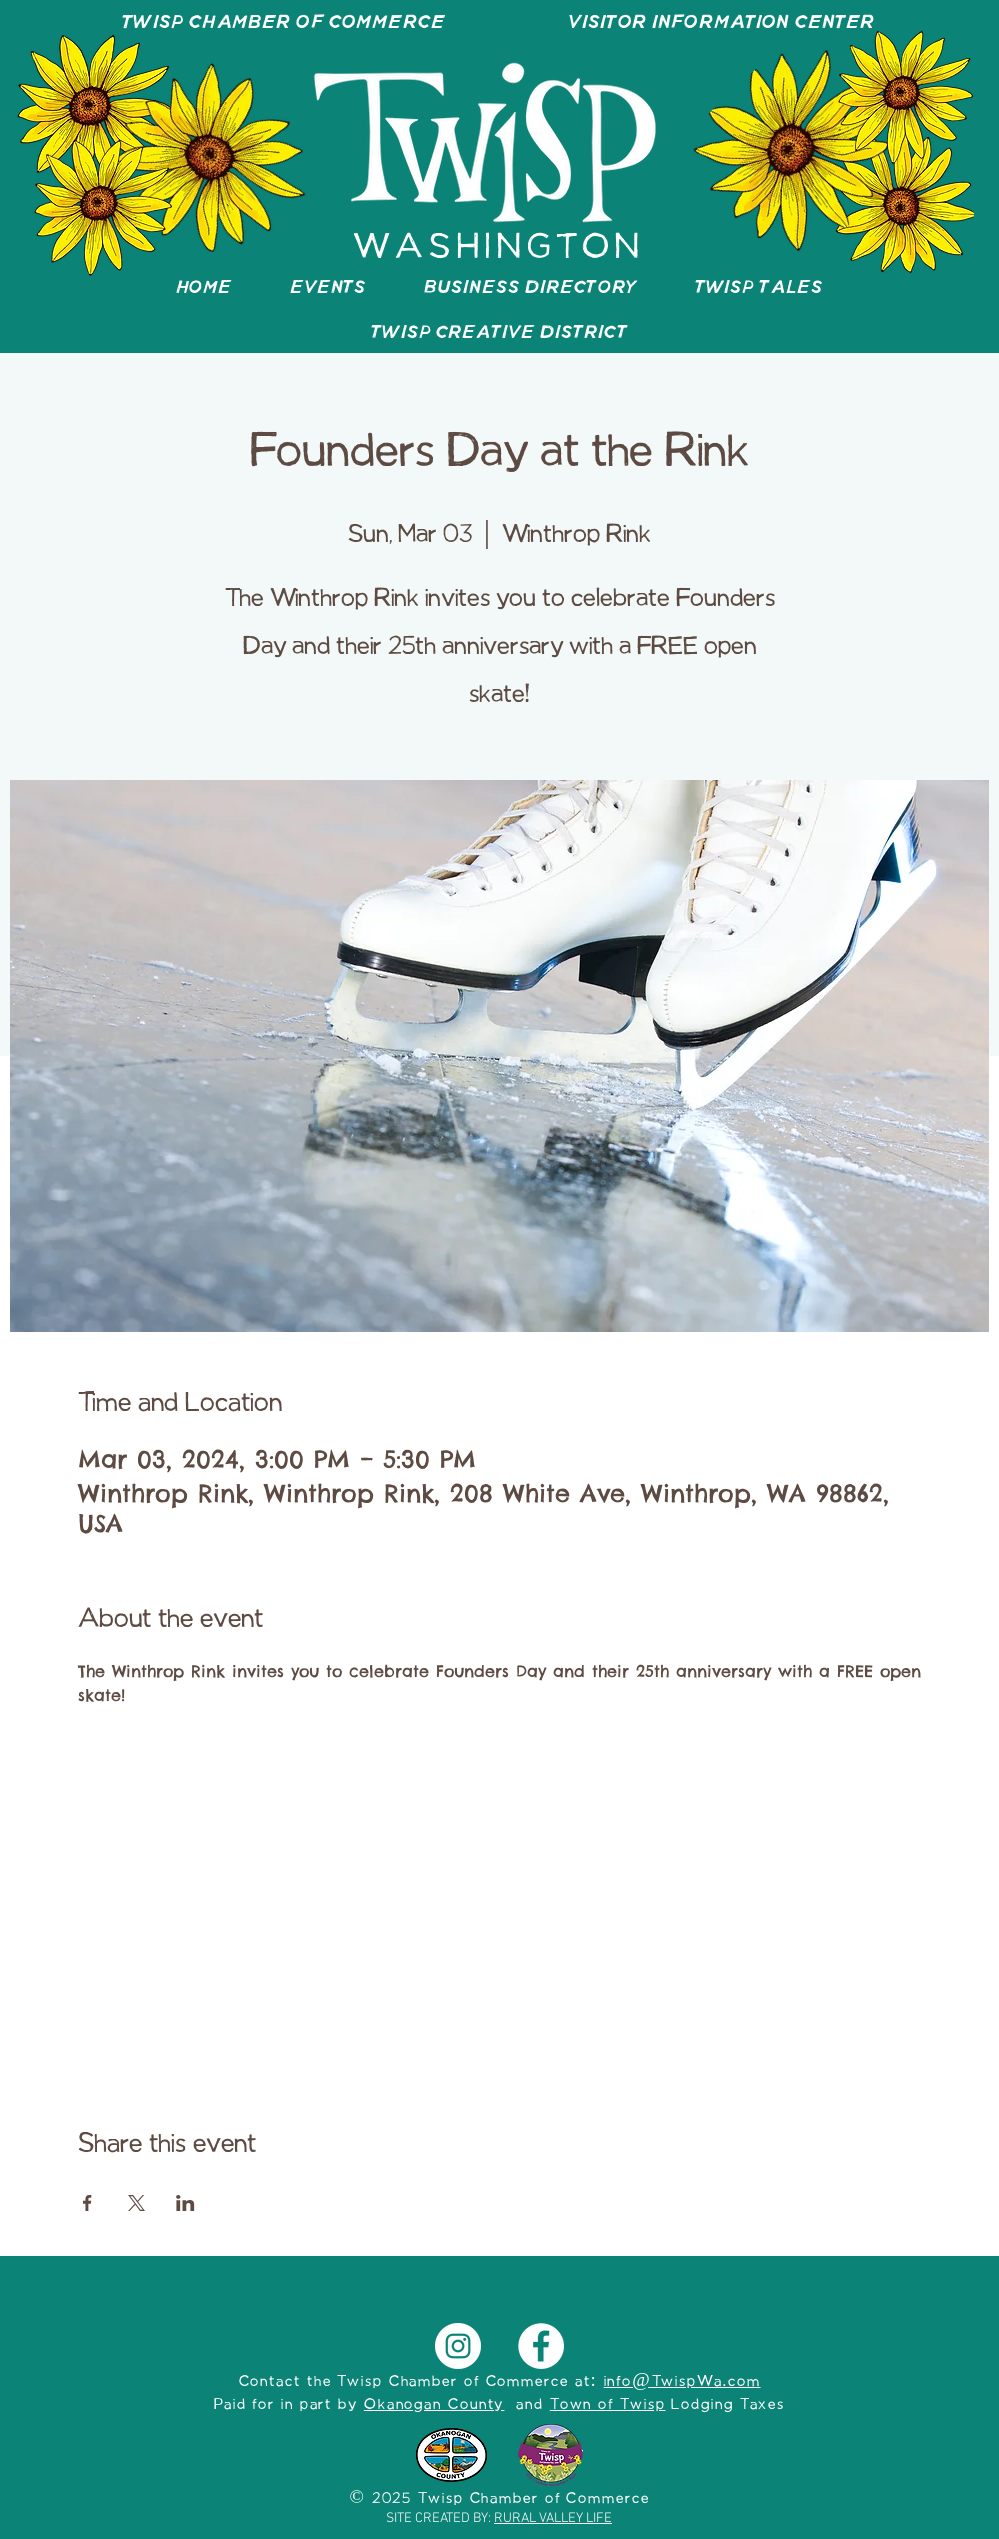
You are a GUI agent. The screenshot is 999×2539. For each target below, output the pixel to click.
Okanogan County (434, 2405)
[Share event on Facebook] (87, 2203)
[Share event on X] (136, 2203)
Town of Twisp (608, 2405)
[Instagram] (458, 2346)
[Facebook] (541, 2346)
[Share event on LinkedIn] (185, 2203)
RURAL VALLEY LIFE (553, 2518)
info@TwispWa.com (682, 2382)
